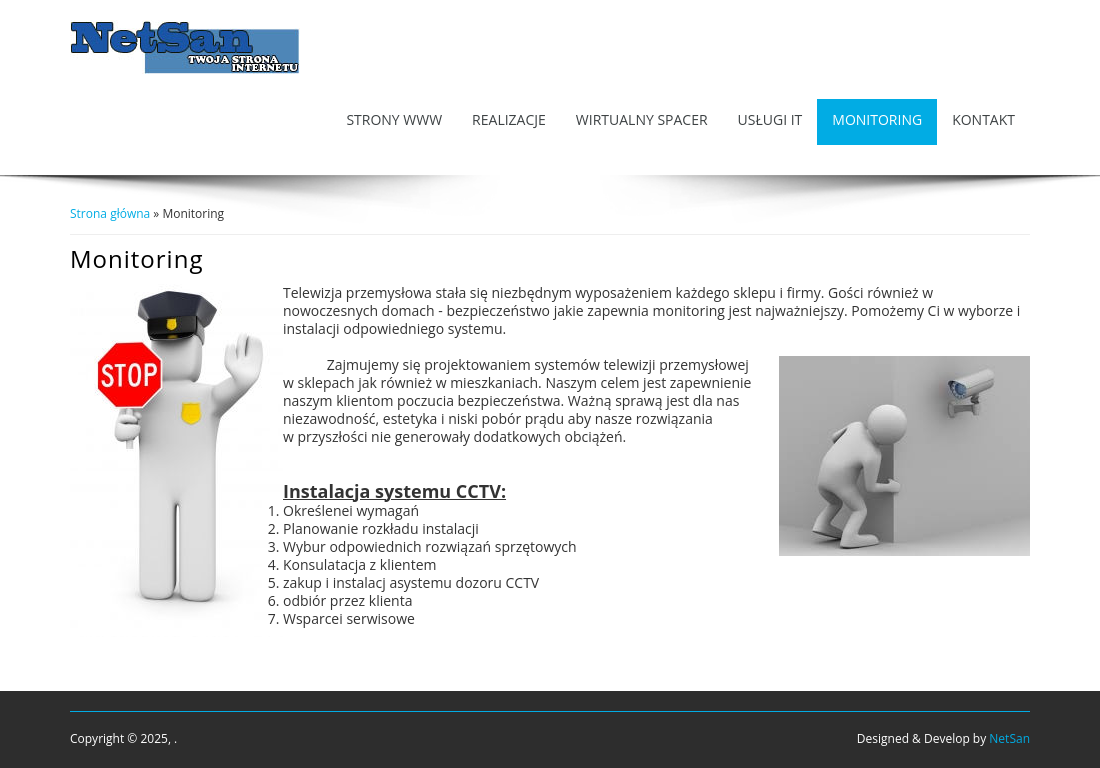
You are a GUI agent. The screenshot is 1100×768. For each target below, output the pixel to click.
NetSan (1009, 738)
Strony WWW (394, 119)
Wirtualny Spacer (642, 119)
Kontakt (983, 119)
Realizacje (509, 119)
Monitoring (877, 119)
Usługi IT (770, 119)
